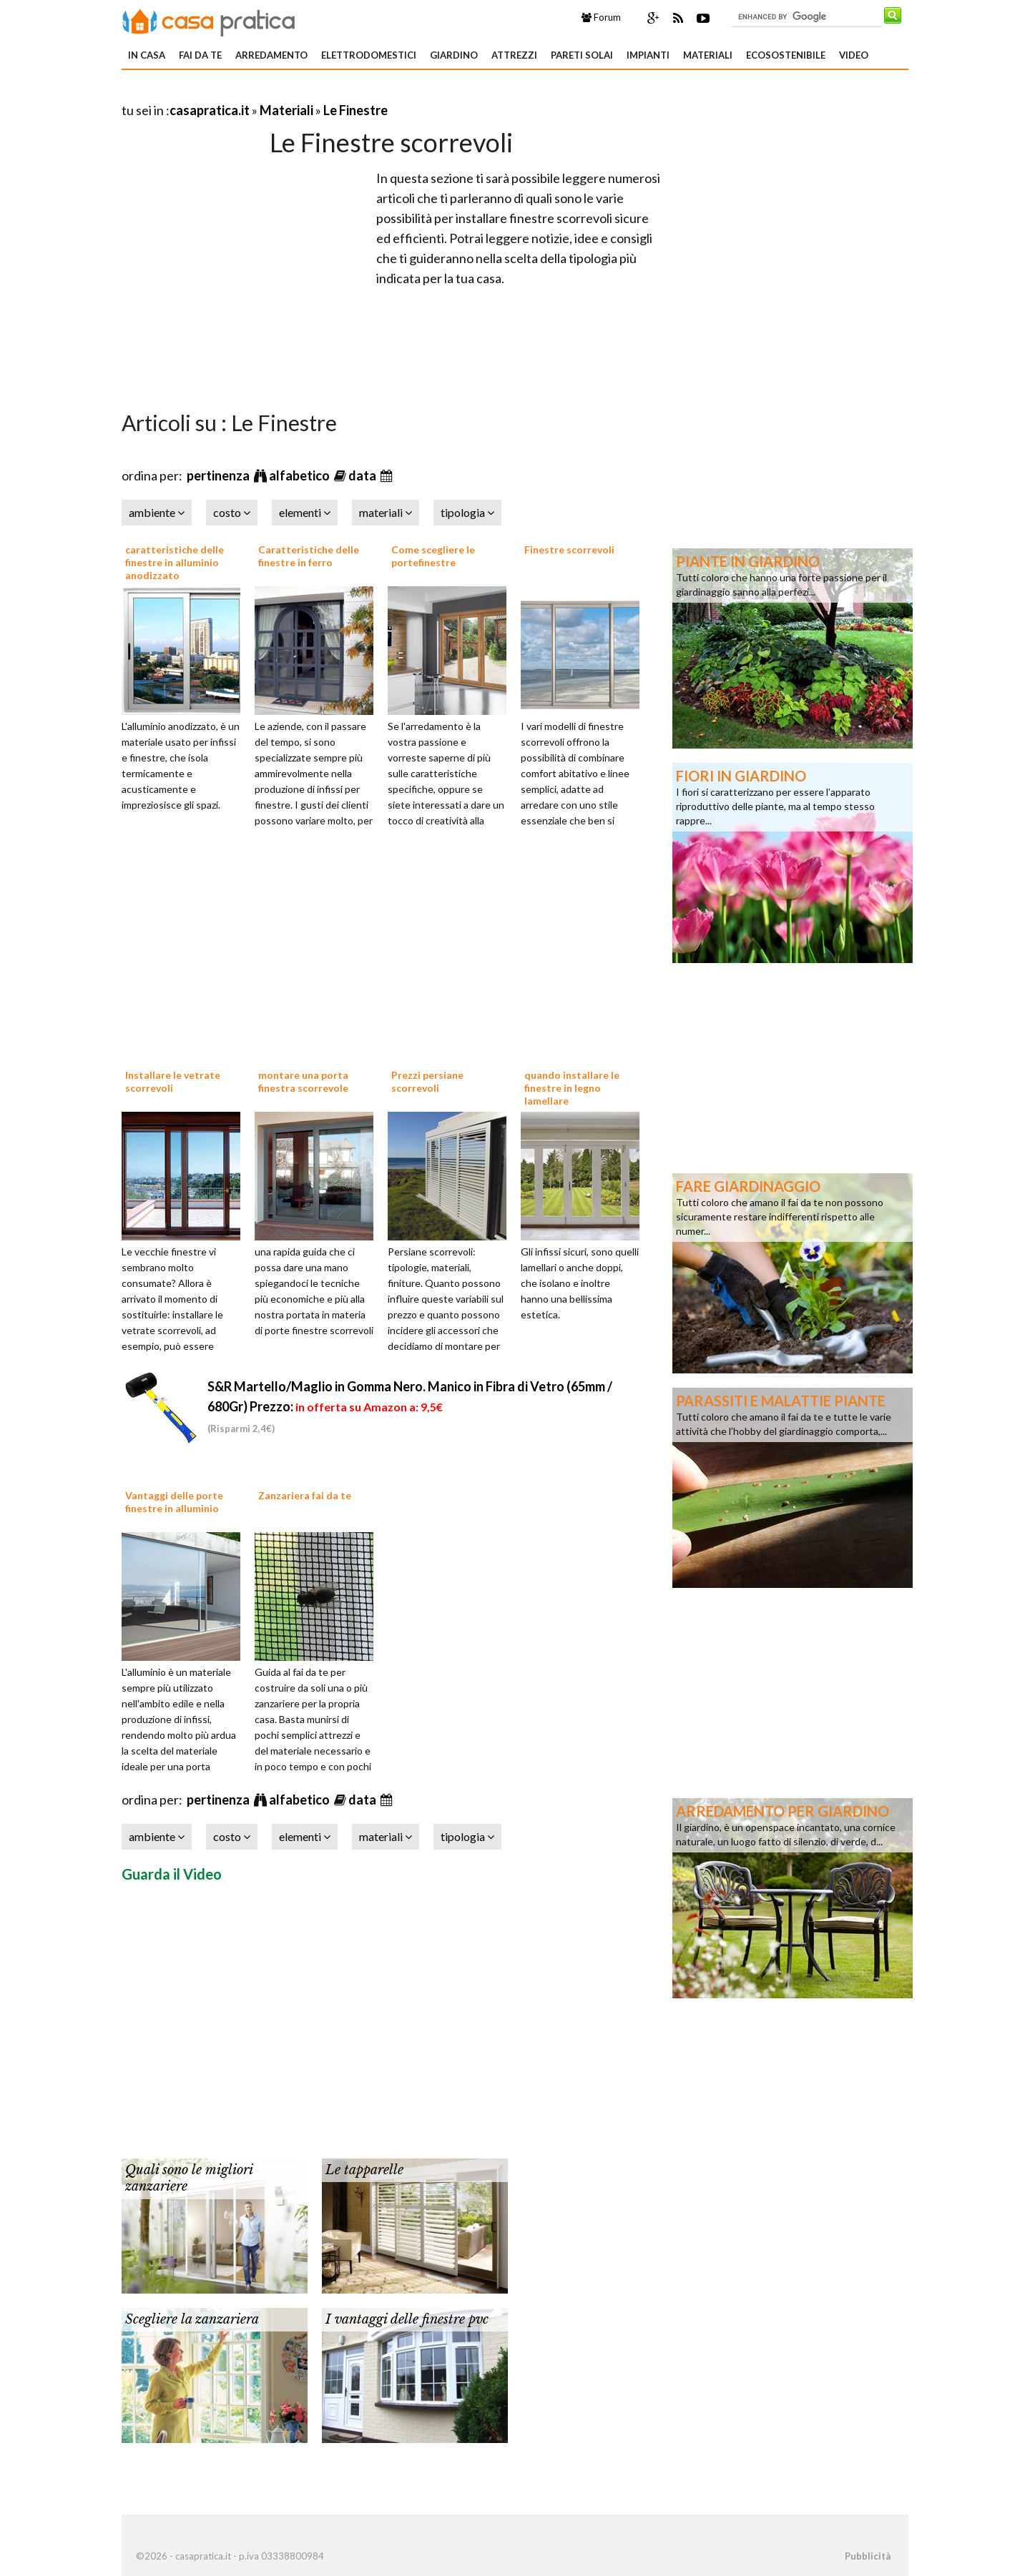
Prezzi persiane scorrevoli (427, 1081)
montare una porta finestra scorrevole (303, 1081)
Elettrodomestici (368, 55)
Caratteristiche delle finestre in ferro (308, 555)
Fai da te (200, 55)
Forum (601, 17)
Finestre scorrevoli (569, 549)
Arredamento (271, 55)
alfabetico (300, 475)
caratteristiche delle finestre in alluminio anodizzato (174, 562)
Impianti (648, 55)
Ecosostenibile (785, 55)
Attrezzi (514, 55)
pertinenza (219, 475)
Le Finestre (355, 110)
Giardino (454, 55)
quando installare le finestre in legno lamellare (571, 1088)
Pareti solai (582, 55)
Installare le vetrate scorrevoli (172, 1081)
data (363, 475)
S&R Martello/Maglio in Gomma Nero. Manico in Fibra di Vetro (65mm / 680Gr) (409, 1406)
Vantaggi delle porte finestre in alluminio (174, 1501)
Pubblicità (868, 2556)
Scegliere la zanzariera (192, 2319)
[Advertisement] (289, 92)
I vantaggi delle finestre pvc (407, 2319)
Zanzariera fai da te (304, 1495)
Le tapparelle (364, 2170)
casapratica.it (210, 110)
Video (853, 55)
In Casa (146, 55)
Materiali (707, 55)
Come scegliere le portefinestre (433, 555)
